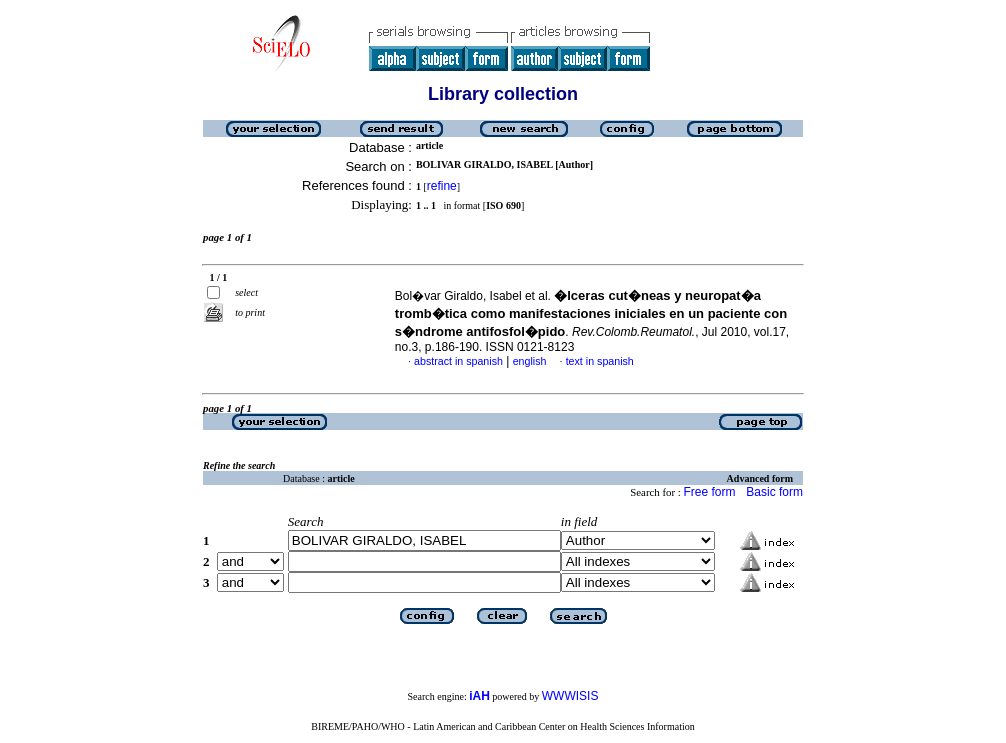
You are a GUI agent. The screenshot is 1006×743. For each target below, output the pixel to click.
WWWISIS (570, 696)
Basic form (774, 492)
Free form (709, 492)
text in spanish (600, 361)
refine (442, 186)
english (530, 361)
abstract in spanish (458, 361)
